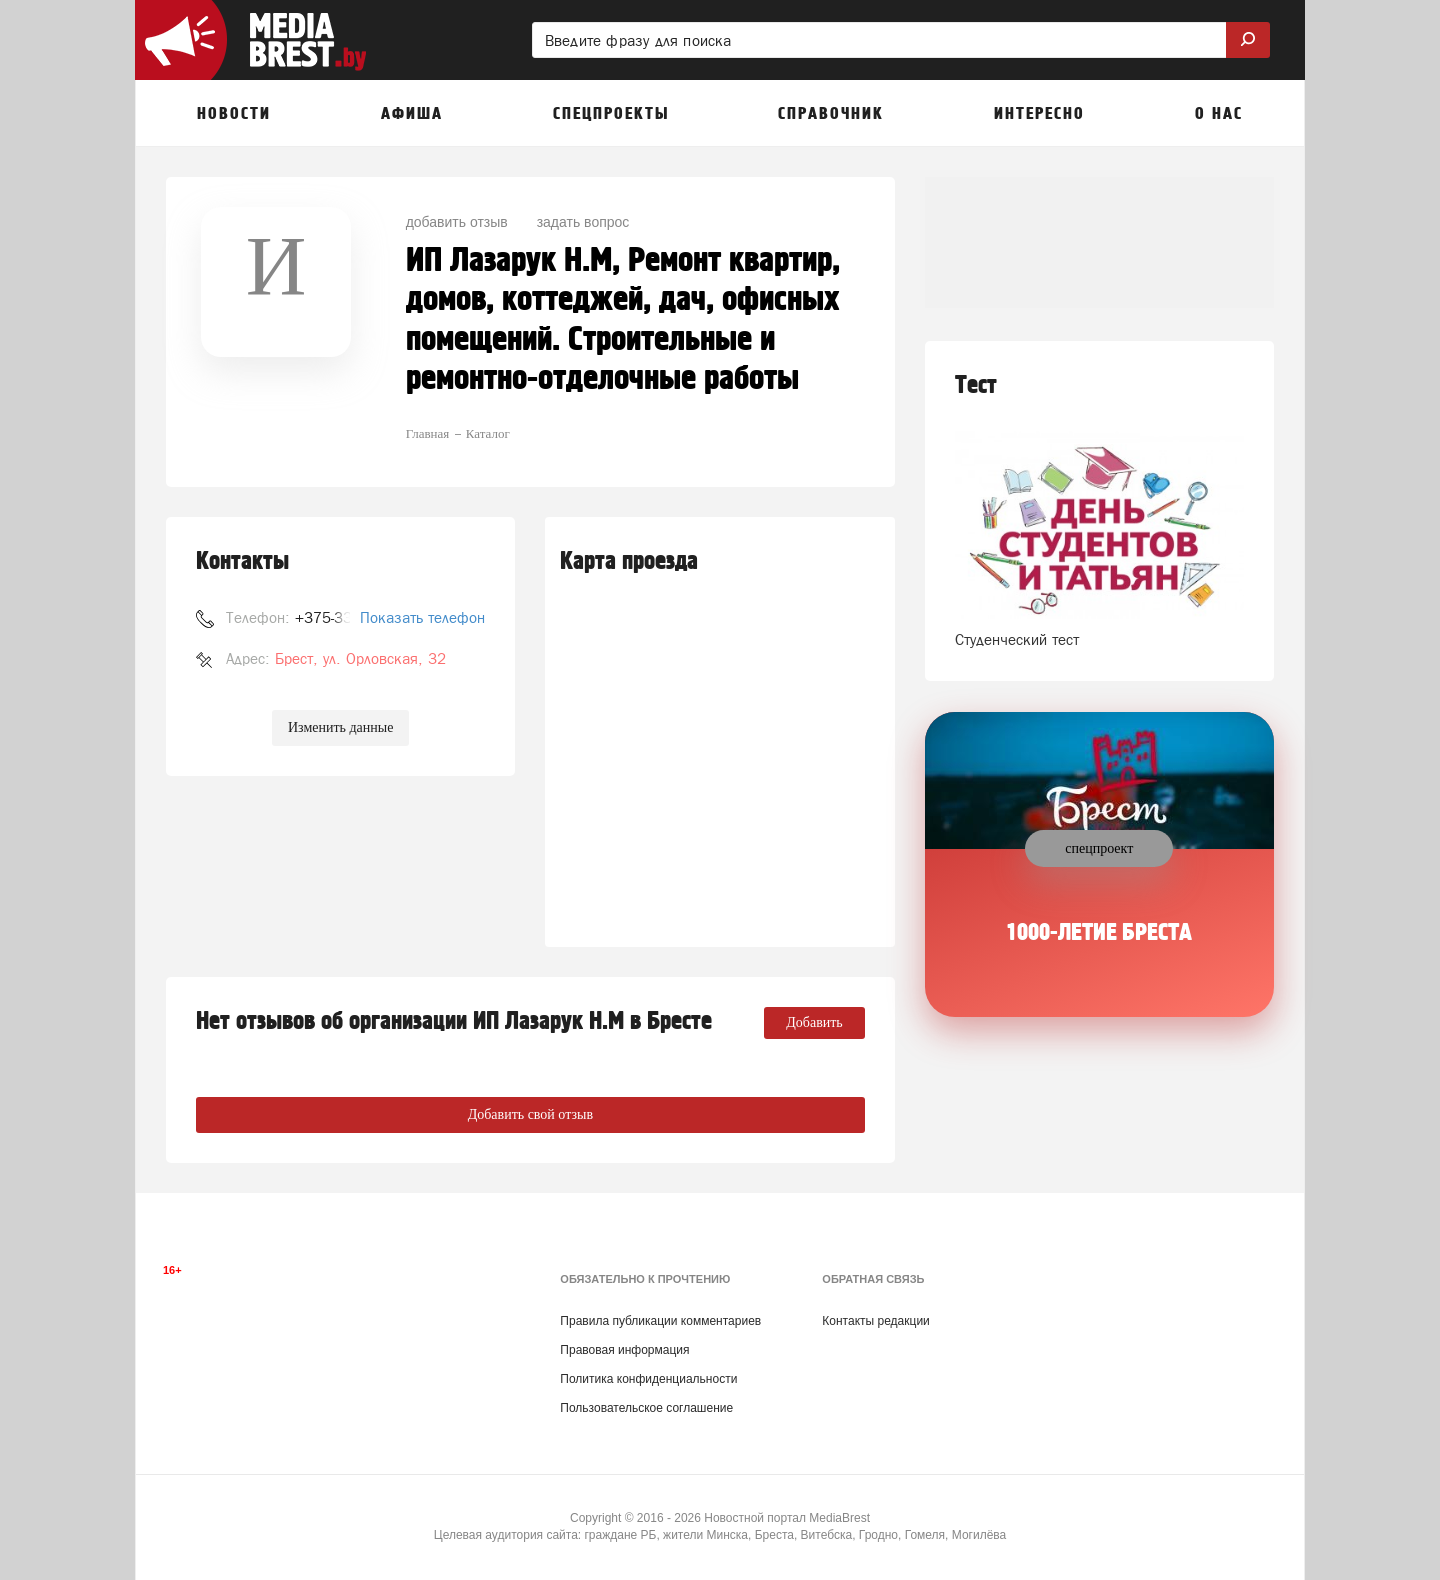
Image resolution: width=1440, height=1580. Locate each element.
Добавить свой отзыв (530, 1114)
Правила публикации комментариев (660, 1321)
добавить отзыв (457, 222)
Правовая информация (624, 1350)
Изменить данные (340, 727)
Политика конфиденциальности (648, 1379)
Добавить (814, 1022)
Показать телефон (422, 617)
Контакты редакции (875, 1321)
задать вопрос (583, 222)
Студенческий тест (1017, 639)
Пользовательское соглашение (646, 1408)
